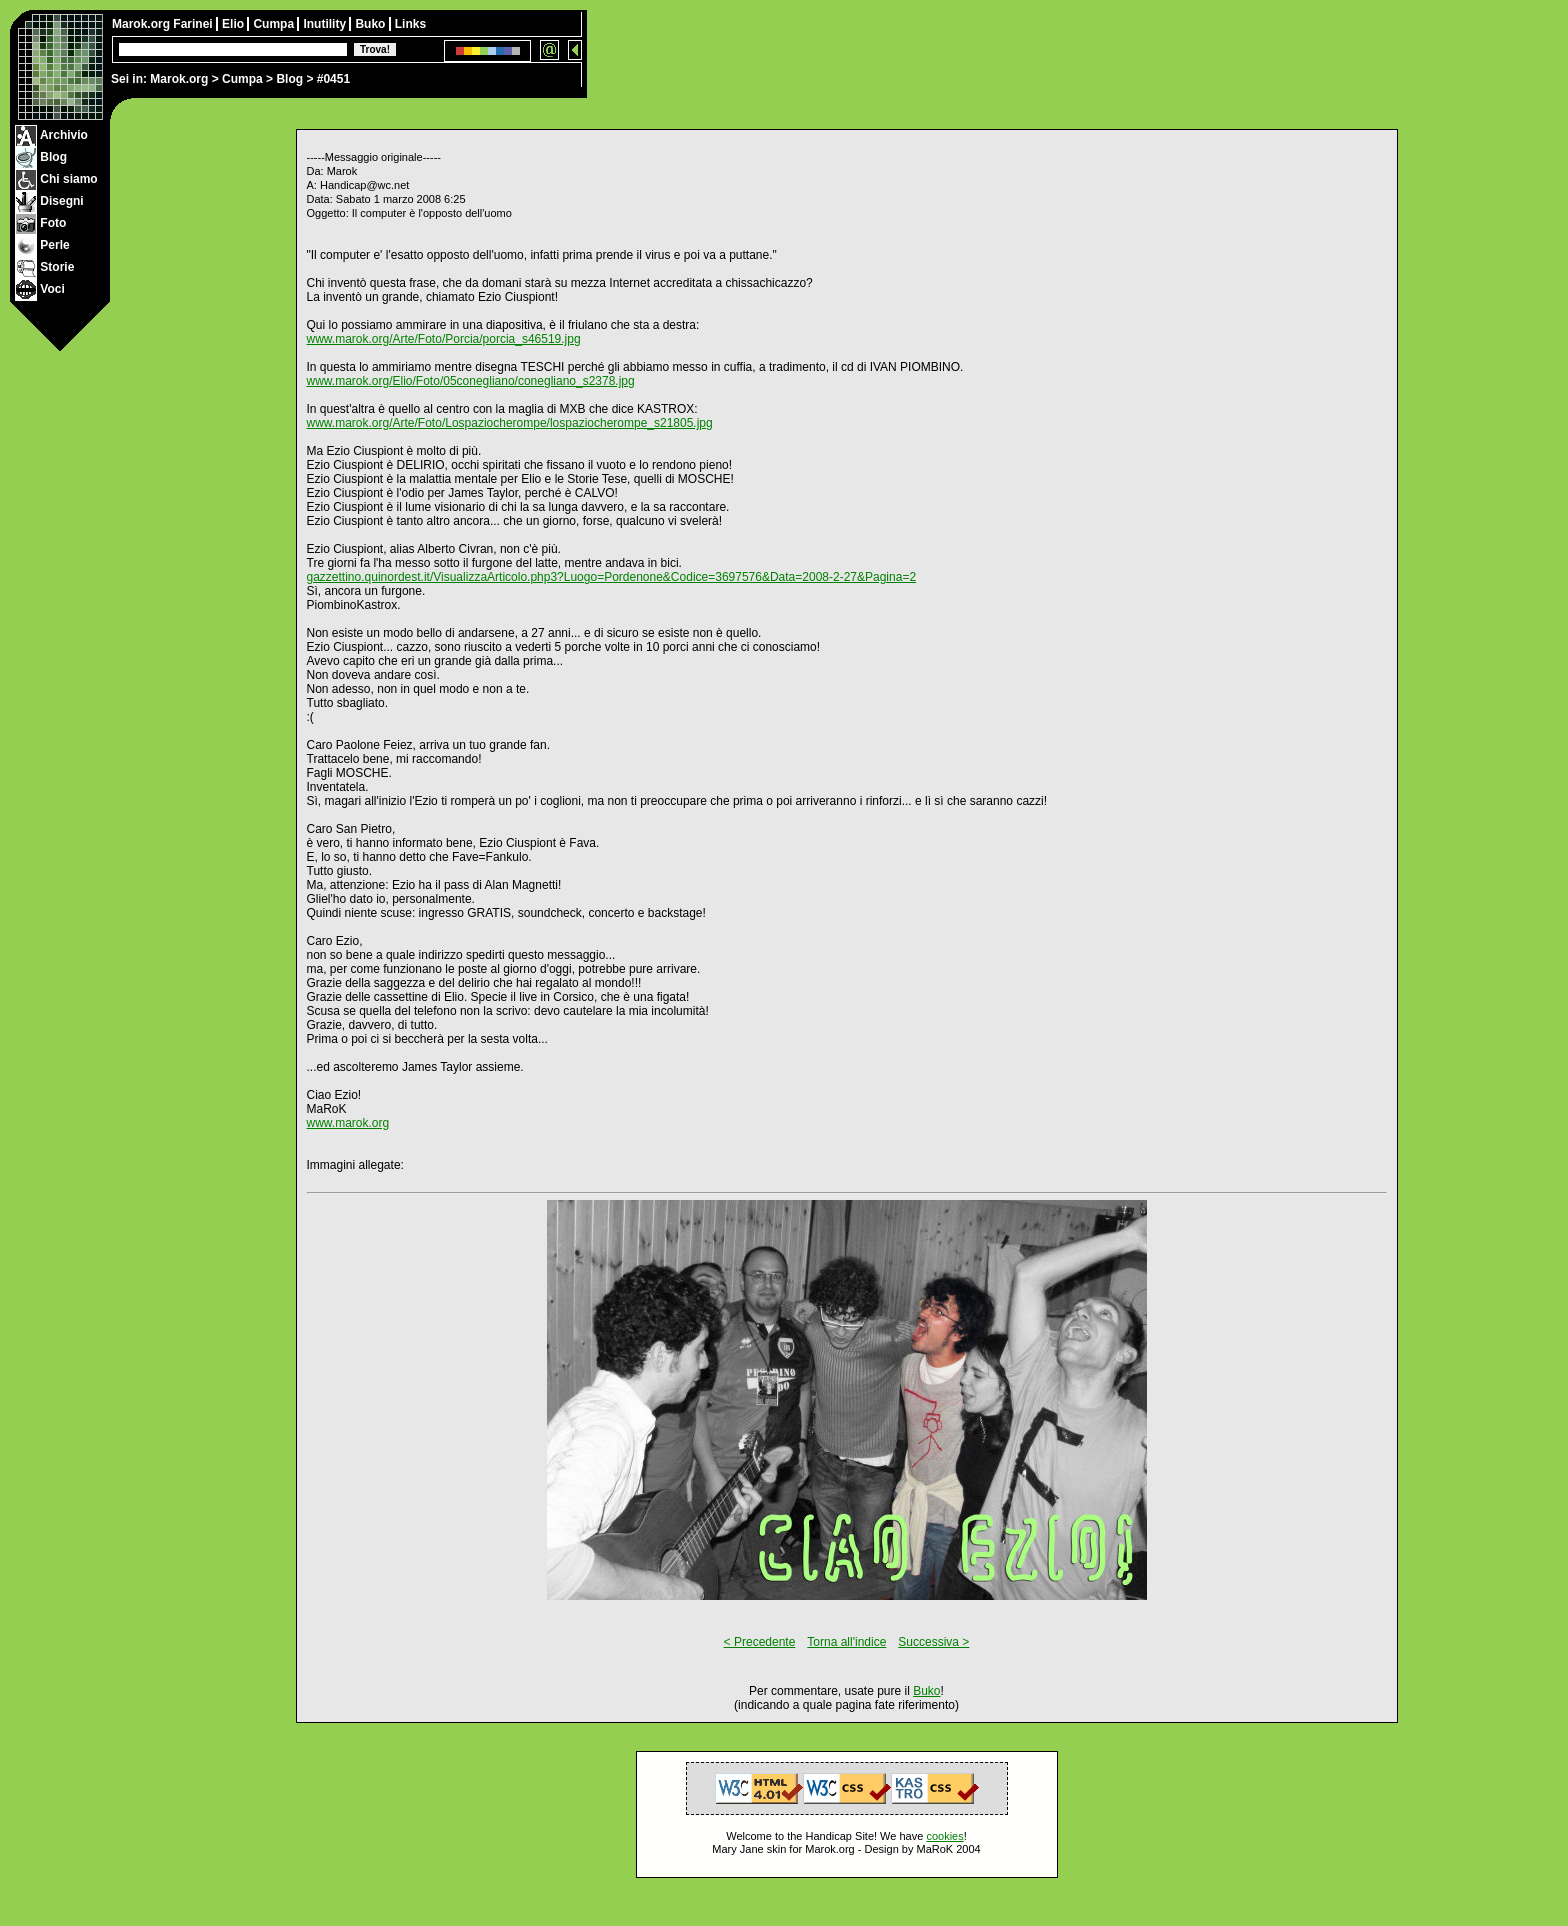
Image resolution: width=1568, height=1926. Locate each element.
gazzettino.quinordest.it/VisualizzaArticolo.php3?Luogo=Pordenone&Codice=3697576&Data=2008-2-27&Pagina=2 (612, 577)
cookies (944, 1836)
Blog (289, 79)
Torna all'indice (846, 1642)
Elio (234, 24)
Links (410, 24)
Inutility (326, 24)
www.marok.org (348, 1123)
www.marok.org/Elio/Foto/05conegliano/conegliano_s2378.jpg (471, 381)
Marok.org (179, 79)
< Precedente (760, 1642)
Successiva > (933, 1642)
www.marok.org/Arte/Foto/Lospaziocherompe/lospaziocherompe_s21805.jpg (510, 423)
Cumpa (242, 79)
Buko (371, 24)
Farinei (194, 24)
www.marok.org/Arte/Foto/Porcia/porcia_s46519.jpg (444, 339)
